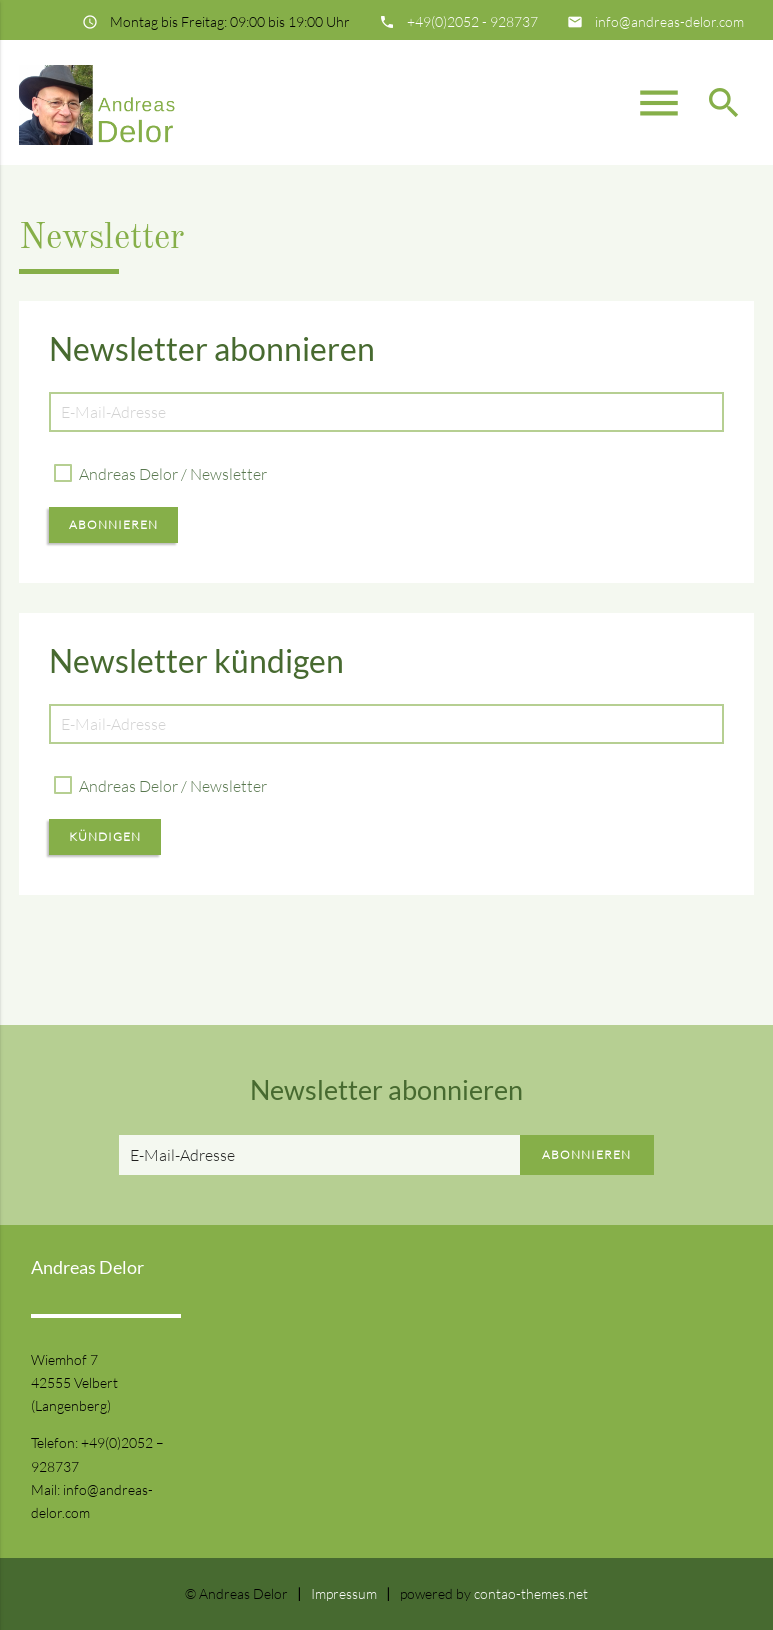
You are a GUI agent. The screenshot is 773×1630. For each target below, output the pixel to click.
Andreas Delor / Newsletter (173, 474)
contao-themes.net (531, 1593)
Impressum (344, 1593)
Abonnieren (113, 524)
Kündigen (105, 836)
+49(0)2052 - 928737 (472, 21)
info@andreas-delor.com (669, 21)
